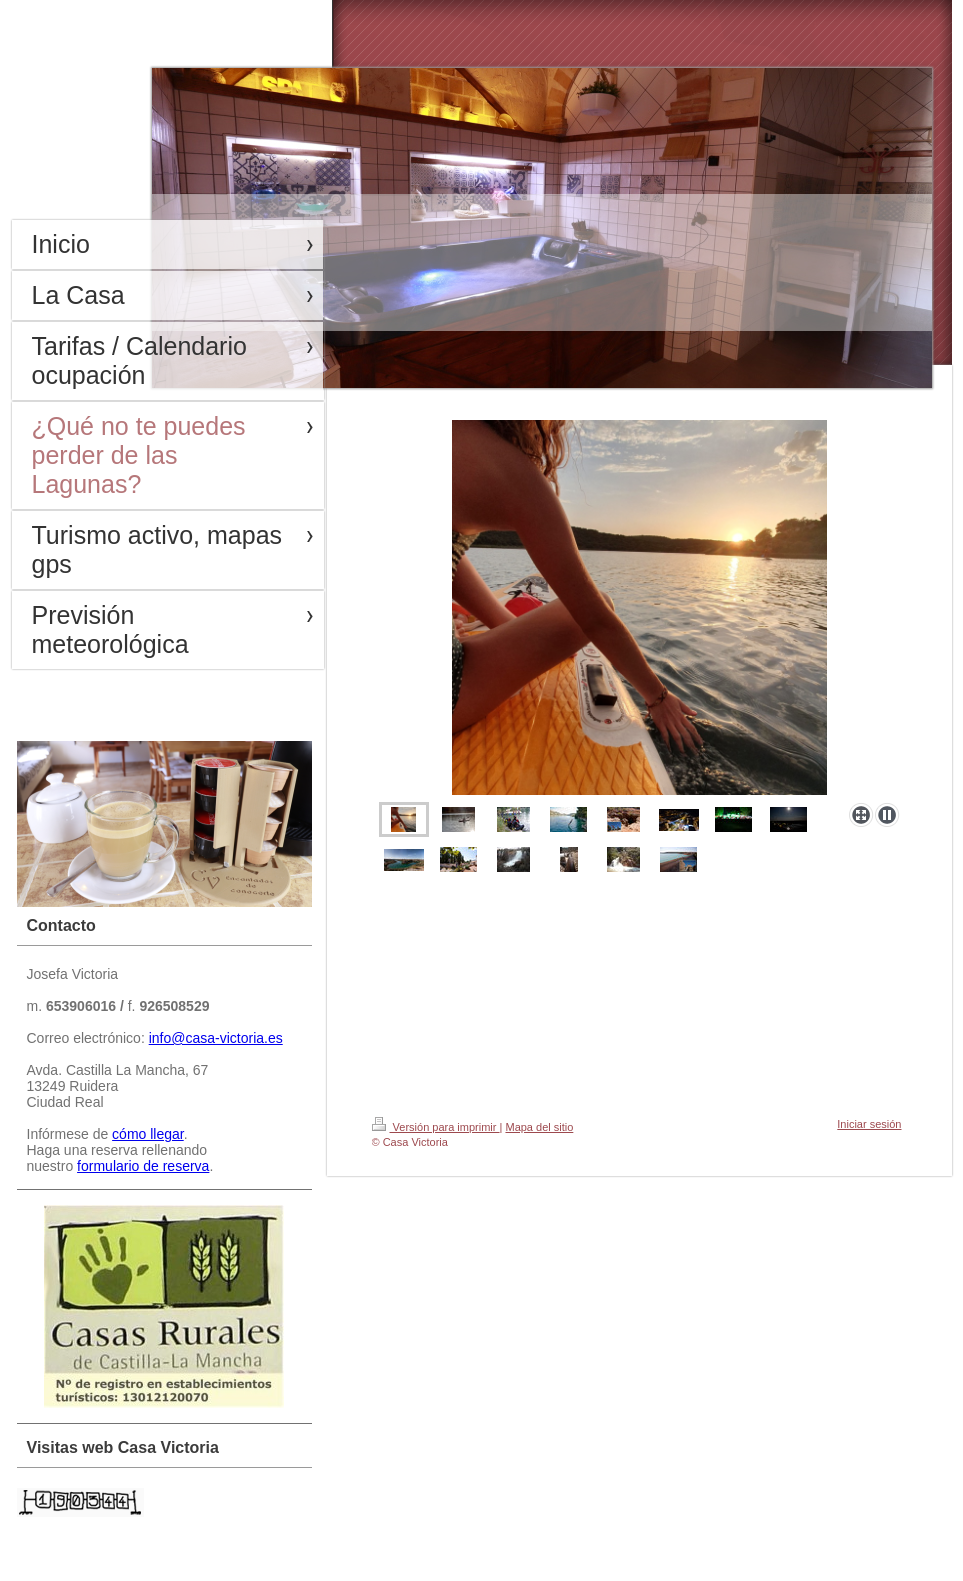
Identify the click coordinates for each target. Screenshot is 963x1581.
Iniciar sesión (869, 1124)
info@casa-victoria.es (216, 1038)
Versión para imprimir (436, 1127)
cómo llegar (148, 1134)
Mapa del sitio (539, 1127)
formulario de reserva (143, 1166)
